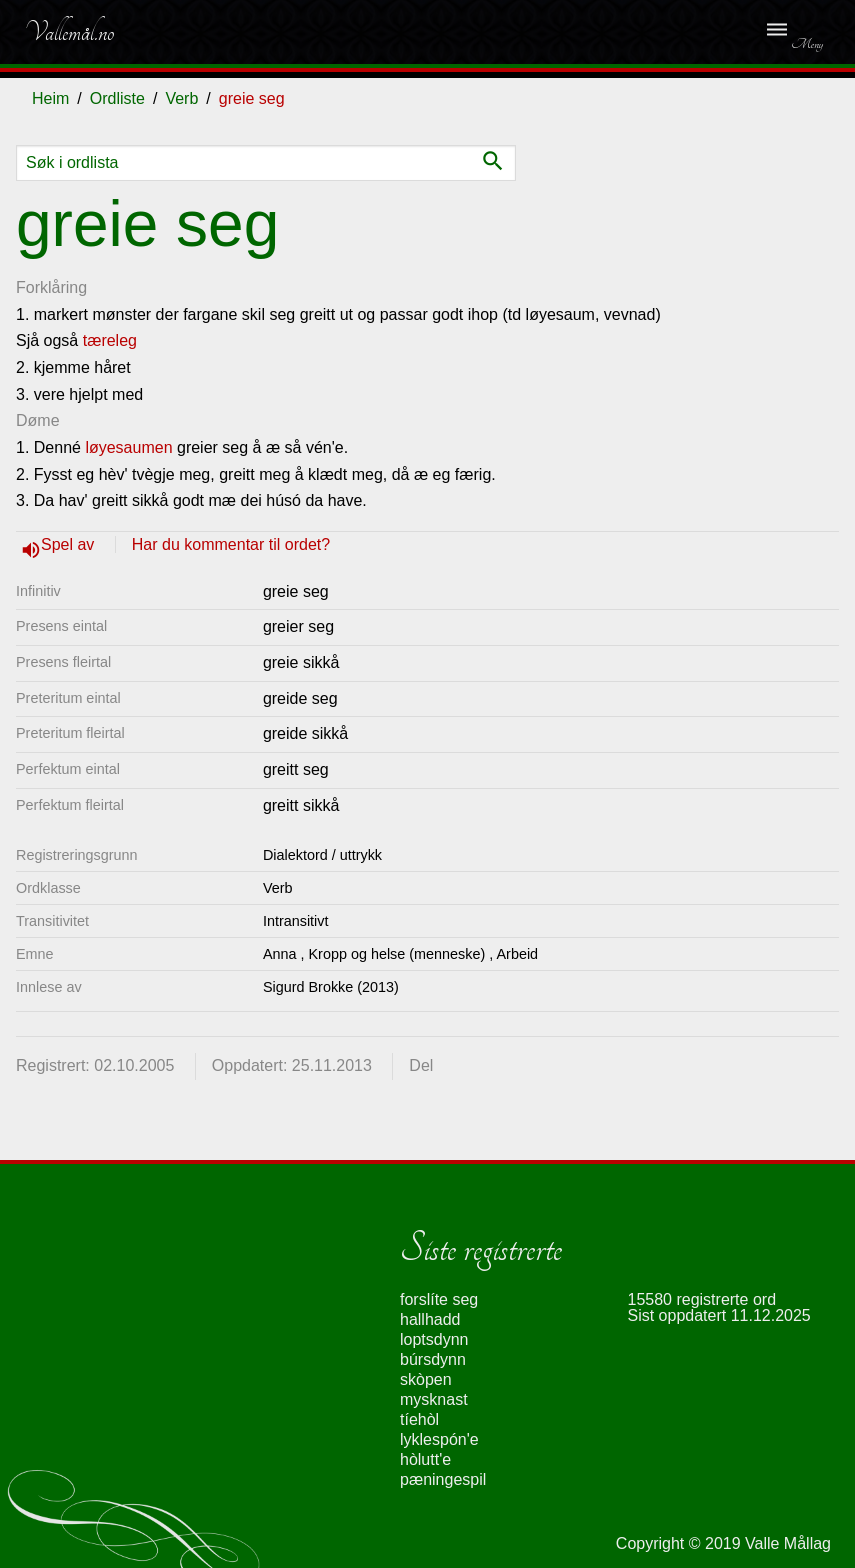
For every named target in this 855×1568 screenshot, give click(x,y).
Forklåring (51, 287)
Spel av (70, 544)
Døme (38, 420)
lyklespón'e (439, 1439)
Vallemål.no (69, 32)
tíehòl (419, 1419)
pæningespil (443, 1479)
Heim (50, 98)
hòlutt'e (425, 1459)
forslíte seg (439, 1299)
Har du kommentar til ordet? (231, 544)
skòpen (426, 1379)
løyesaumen (128, 447)
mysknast (434, 1399)
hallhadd (430, 1319)
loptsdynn (434, 1339)
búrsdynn (433, 1359)
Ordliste (117, 98)
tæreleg (110, 340)
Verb (181, 98)
